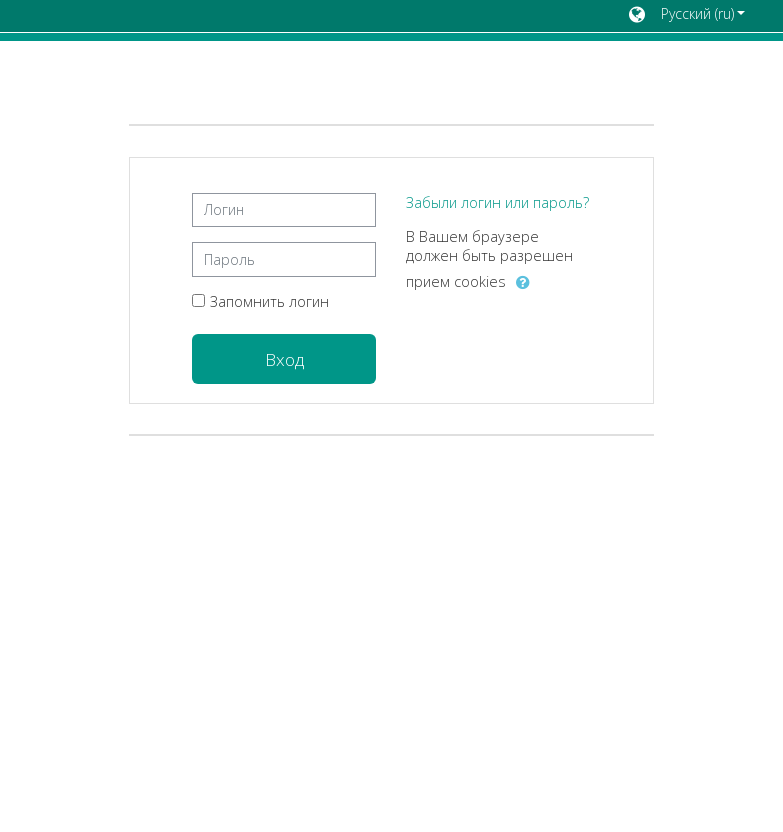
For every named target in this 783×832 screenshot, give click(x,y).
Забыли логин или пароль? (497, 202)
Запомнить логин (269, 301)
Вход (284, 359)
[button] (687, 16)
